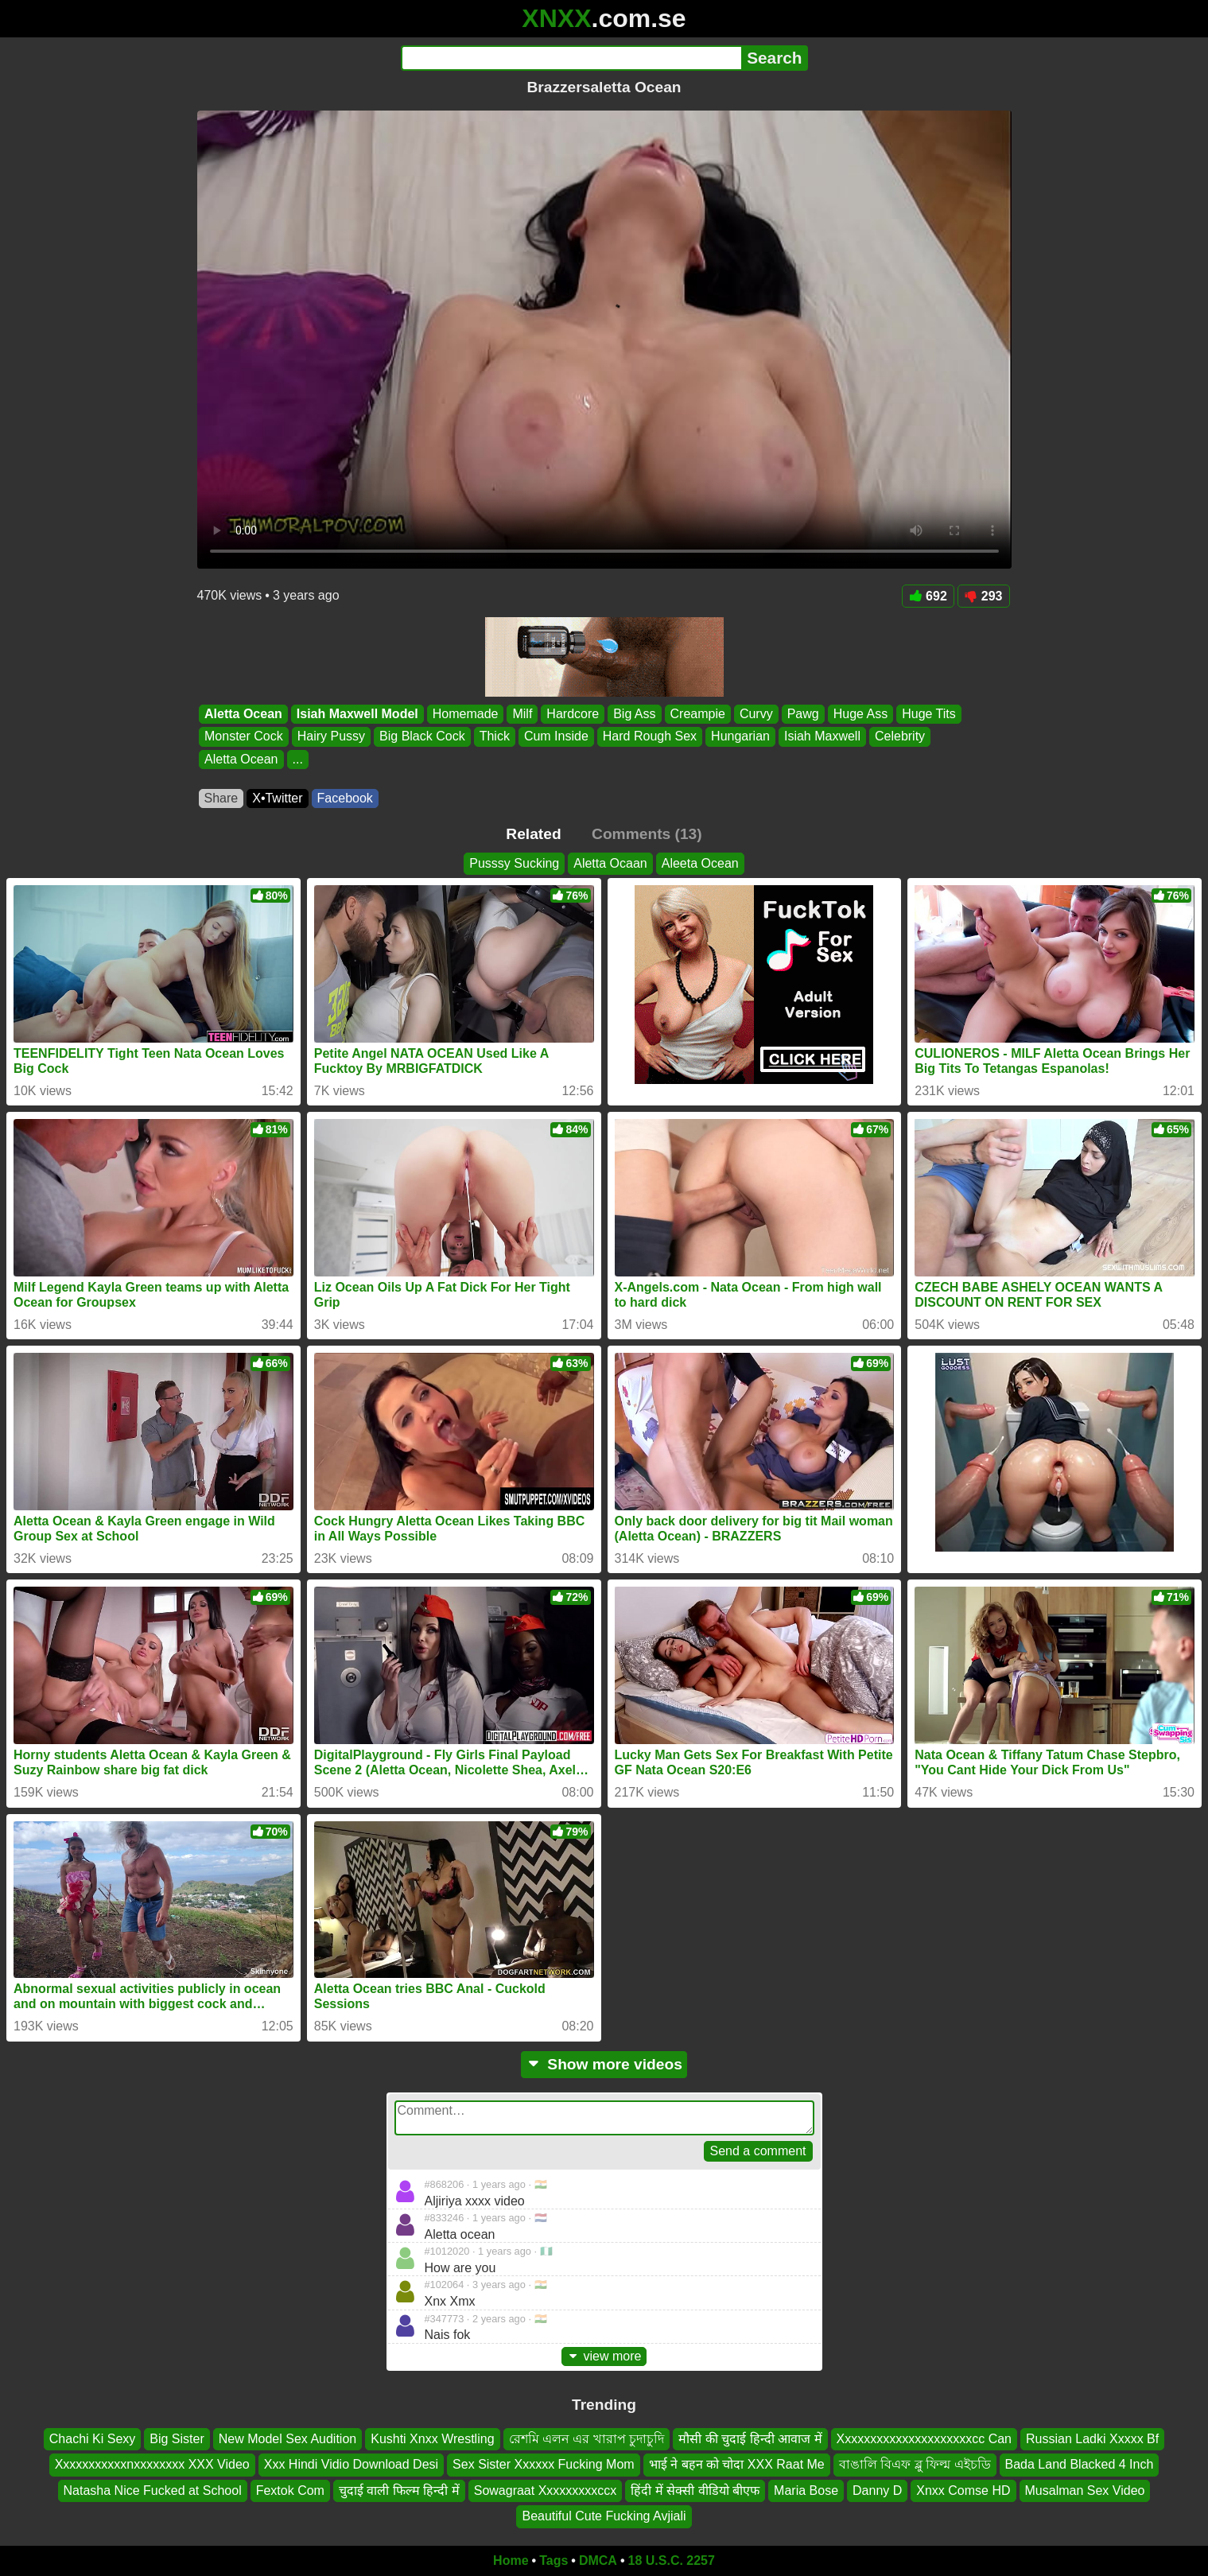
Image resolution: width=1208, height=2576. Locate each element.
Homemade (465, 714)
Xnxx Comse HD (963, 2490)
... (297, 759)
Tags (553, 2560)
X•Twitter (277, 798)
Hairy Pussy (330, 737)
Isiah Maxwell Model (357, 714)
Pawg (802, 714)
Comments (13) (647, 834)
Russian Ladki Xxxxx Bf (1092, 2439)
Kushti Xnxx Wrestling (432, 2439)
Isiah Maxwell (821, 737)
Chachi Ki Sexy (92, 2439)
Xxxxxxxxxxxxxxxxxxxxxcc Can (924, 2439)
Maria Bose (806, 2490)
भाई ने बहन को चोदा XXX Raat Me (737, 2464)
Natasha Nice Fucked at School (153, 2490)
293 (984, 596)
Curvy (755, 714)
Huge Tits (929, 714)
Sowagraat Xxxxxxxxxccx (545, 2490)
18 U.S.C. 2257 (671, 2560)
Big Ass (634, 714)
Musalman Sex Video (1085, 2490)
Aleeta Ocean (700, 863)
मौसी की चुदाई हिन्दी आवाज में (750, 2439)
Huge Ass (860, 714)
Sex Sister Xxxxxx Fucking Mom (544, 2464)
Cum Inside (555, 737)
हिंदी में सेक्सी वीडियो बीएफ (695, 2490)
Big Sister (177, 2439)
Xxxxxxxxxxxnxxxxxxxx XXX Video (152, 2464)
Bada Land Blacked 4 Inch (1079, 2464)
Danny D (877, 2490)
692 (928, 596)
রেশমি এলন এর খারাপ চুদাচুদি (587, 2439)
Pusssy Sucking (514, 863)
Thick (494, 737)
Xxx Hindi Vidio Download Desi (351, 2464)
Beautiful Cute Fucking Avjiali (604, 2516)
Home (510, 2560)
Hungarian (740, 737)
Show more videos (604, 2064)
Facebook (345, 798)
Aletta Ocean (243, 714)
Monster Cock (243, 737)
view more (604, 2356)
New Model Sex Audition (287, 2439)
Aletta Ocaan (610, 863)
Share (221, 798)
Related (533, 834)
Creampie (697, 714)
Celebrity (899, 737)
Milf (522, 714)
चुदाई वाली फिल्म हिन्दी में (399, 2490)
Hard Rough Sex (649, 737)
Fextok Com (290, 2490)
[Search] (571, 58)
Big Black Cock (422, 737)
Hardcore (572, 714)
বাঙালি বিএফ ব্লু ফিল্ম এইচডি (915, 2464)
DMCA (598, 2560)
